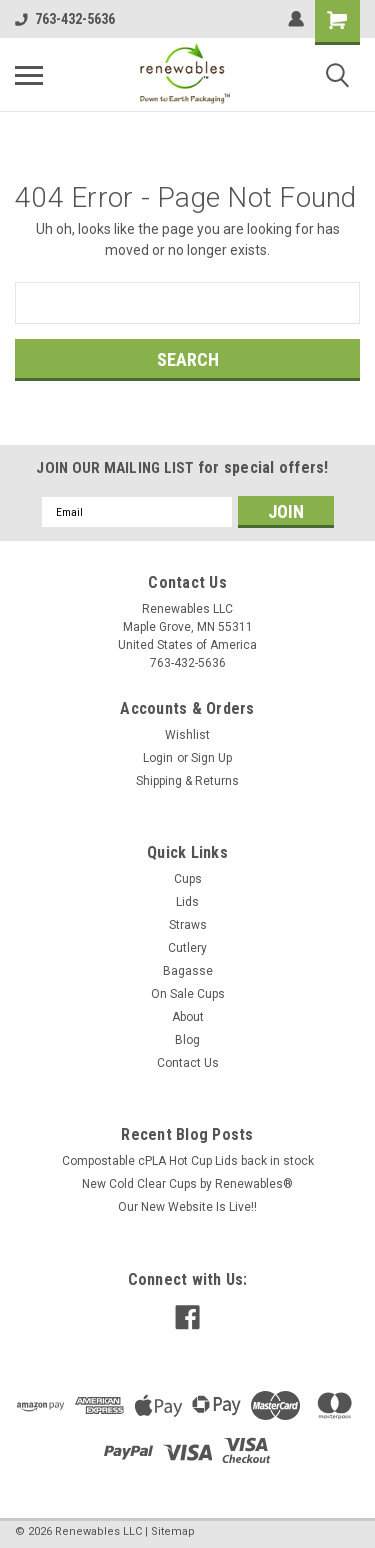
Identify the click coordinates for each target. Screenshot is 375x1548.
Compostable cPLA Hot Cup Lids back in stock (188, 1161)
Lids (187, 902)
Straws (188, 925)
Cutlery (187, 948)
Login (158, 758)
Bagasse (188, 971)
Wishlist (187, 735)
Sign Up (211, 758)
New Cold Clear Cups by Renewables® (187, 1184)
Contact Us (188, 1063)
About (188, 1017)
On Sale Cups (188, 994)
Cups (188, 879)
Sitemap (173, 1531)
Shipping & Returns (187, 781)
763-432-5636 (65, 19)
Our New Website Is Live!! (187, 1207)
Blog (187, 1040)
